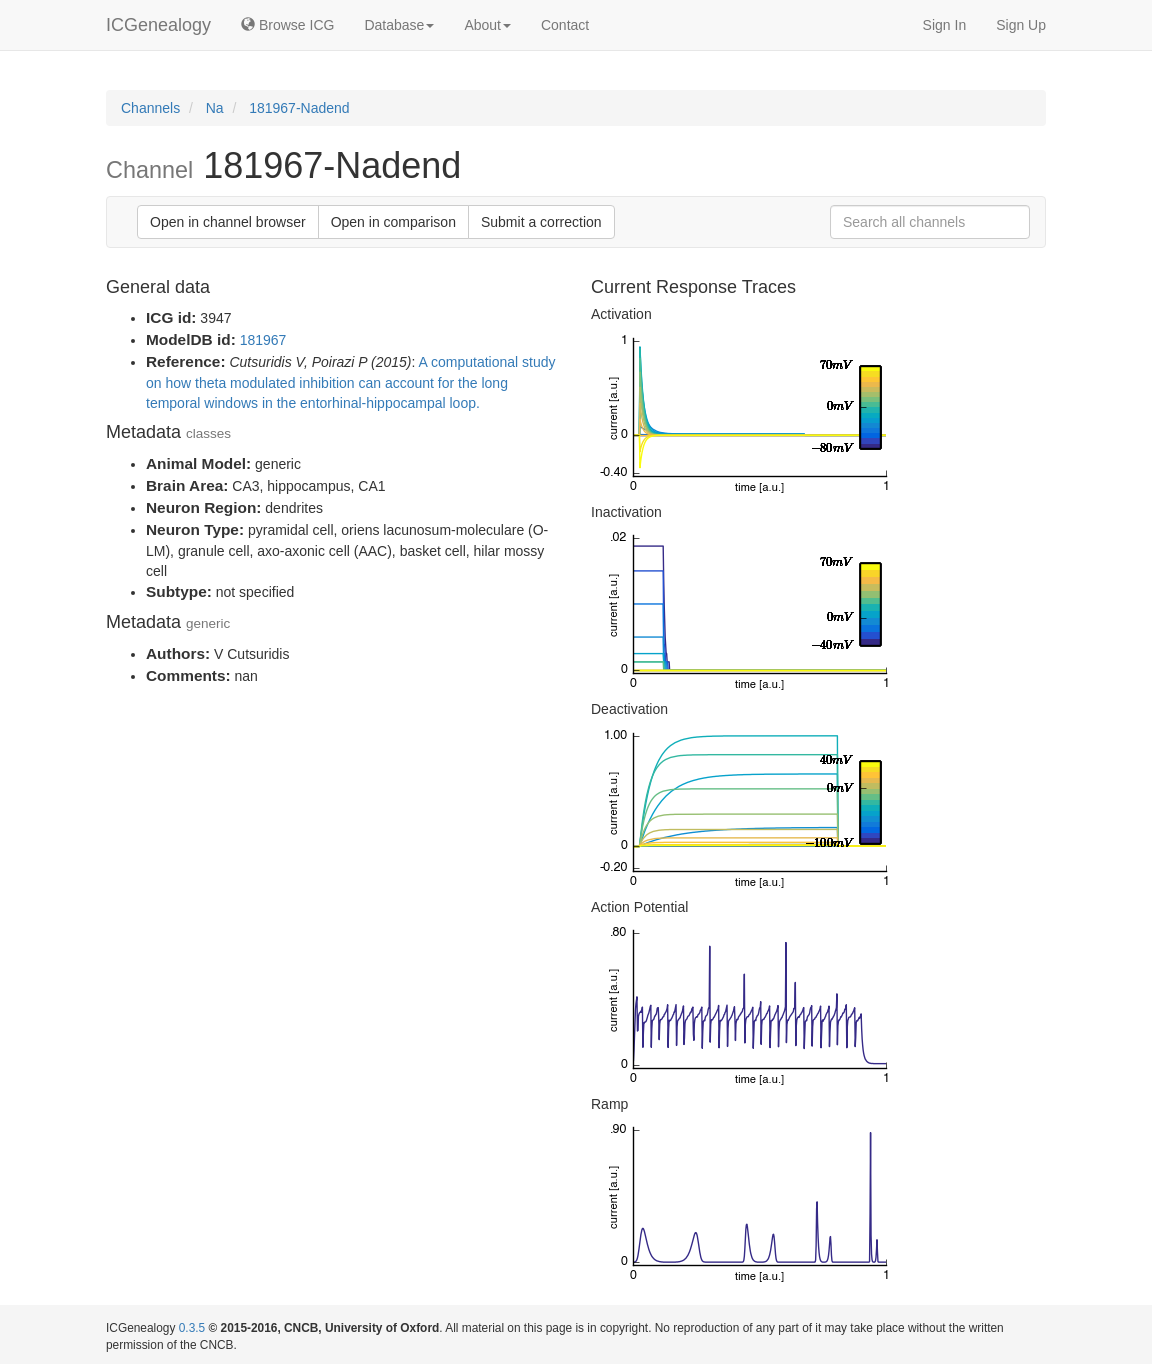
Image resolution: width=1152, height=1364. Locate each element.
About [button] (487, 25)
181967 (263, 340)
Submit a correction (541, 222)
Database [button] (399, 25)
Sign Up (1021, 25)
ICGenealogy (158, 25)
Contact (565, 25)
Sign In (945, 25)
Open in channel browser (228, 222)
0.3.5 (192, 1328)
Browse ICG (287, 25)
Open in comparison (393, 222)
